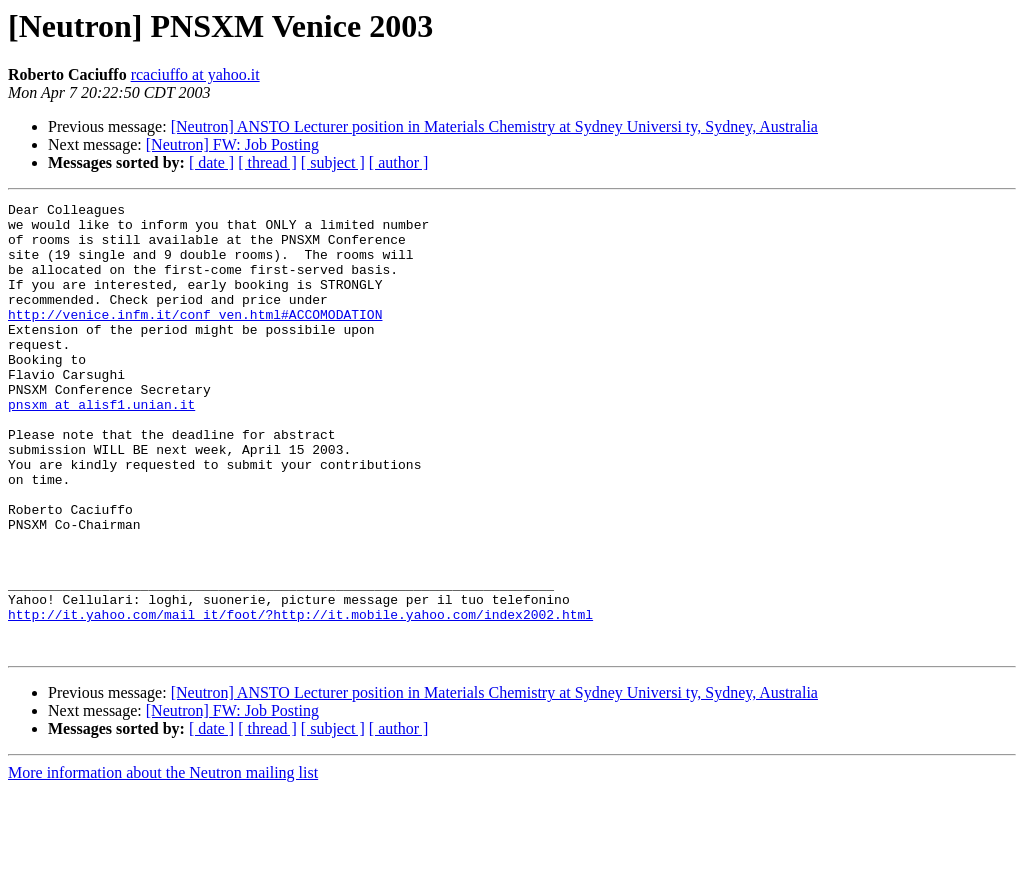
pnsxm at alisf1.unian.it (101, 446)
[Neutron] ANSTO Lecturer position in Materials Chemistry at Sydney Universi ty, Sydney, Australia (494, 126)
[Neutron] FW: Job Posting (232, 144)
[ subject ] (333, 162)
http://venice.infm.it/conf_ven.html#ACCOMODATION (195, 338)
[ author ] (399, 162)
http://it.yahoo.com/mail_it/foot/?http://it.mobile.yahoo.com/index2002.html (300, 698)
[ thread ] (267, 162)
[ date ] (211, 162)
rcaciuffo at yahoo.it (195, 74)
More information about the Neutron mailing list (163, 862)
